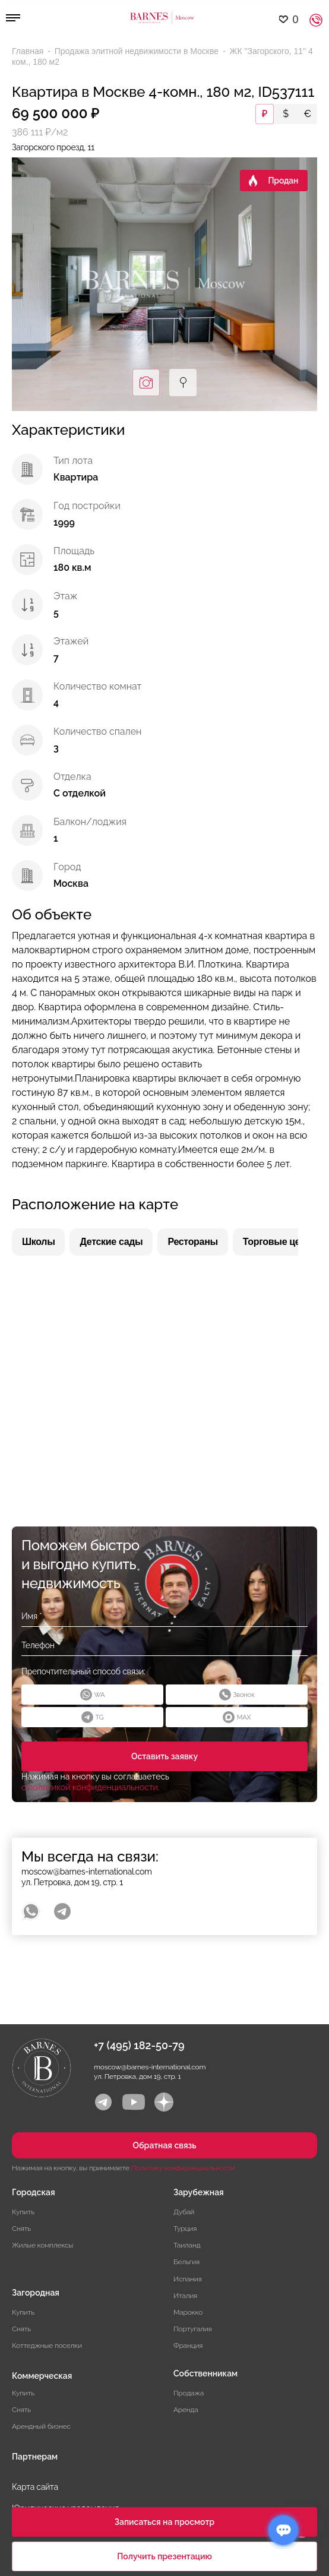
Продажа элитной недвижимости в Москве (138, 51)
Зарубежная (198, 2192)
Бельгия (186, 2262)
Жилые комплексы (42, 2245)
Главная (29, 51)
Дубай (183, 2212)
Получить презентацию (164, 2556)
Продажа (188, 2393)
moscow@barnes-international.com (86, 1871)
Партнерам (35, 2456)
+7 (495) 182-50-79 (139, 2045)
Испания (187, 2279)
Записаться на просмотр (164, 2522)
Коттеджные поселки (47, 2345)
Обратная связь (164, 2145)
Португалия (192, 2329)
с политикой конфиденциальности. (90, 1787)
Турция (185, 2228)
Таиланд (186, 2245)
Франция (188, 2345)
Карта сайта (35, 2487)
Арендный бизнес (41, 2426)
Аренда (185, 2410)
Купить (23, 2212)
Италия (185, 2295)
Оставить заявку (164, 1756)
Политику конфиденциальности (183, 2168)
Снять (21, 2228)
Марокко (188, 2312)
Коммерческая (42, 2376)
